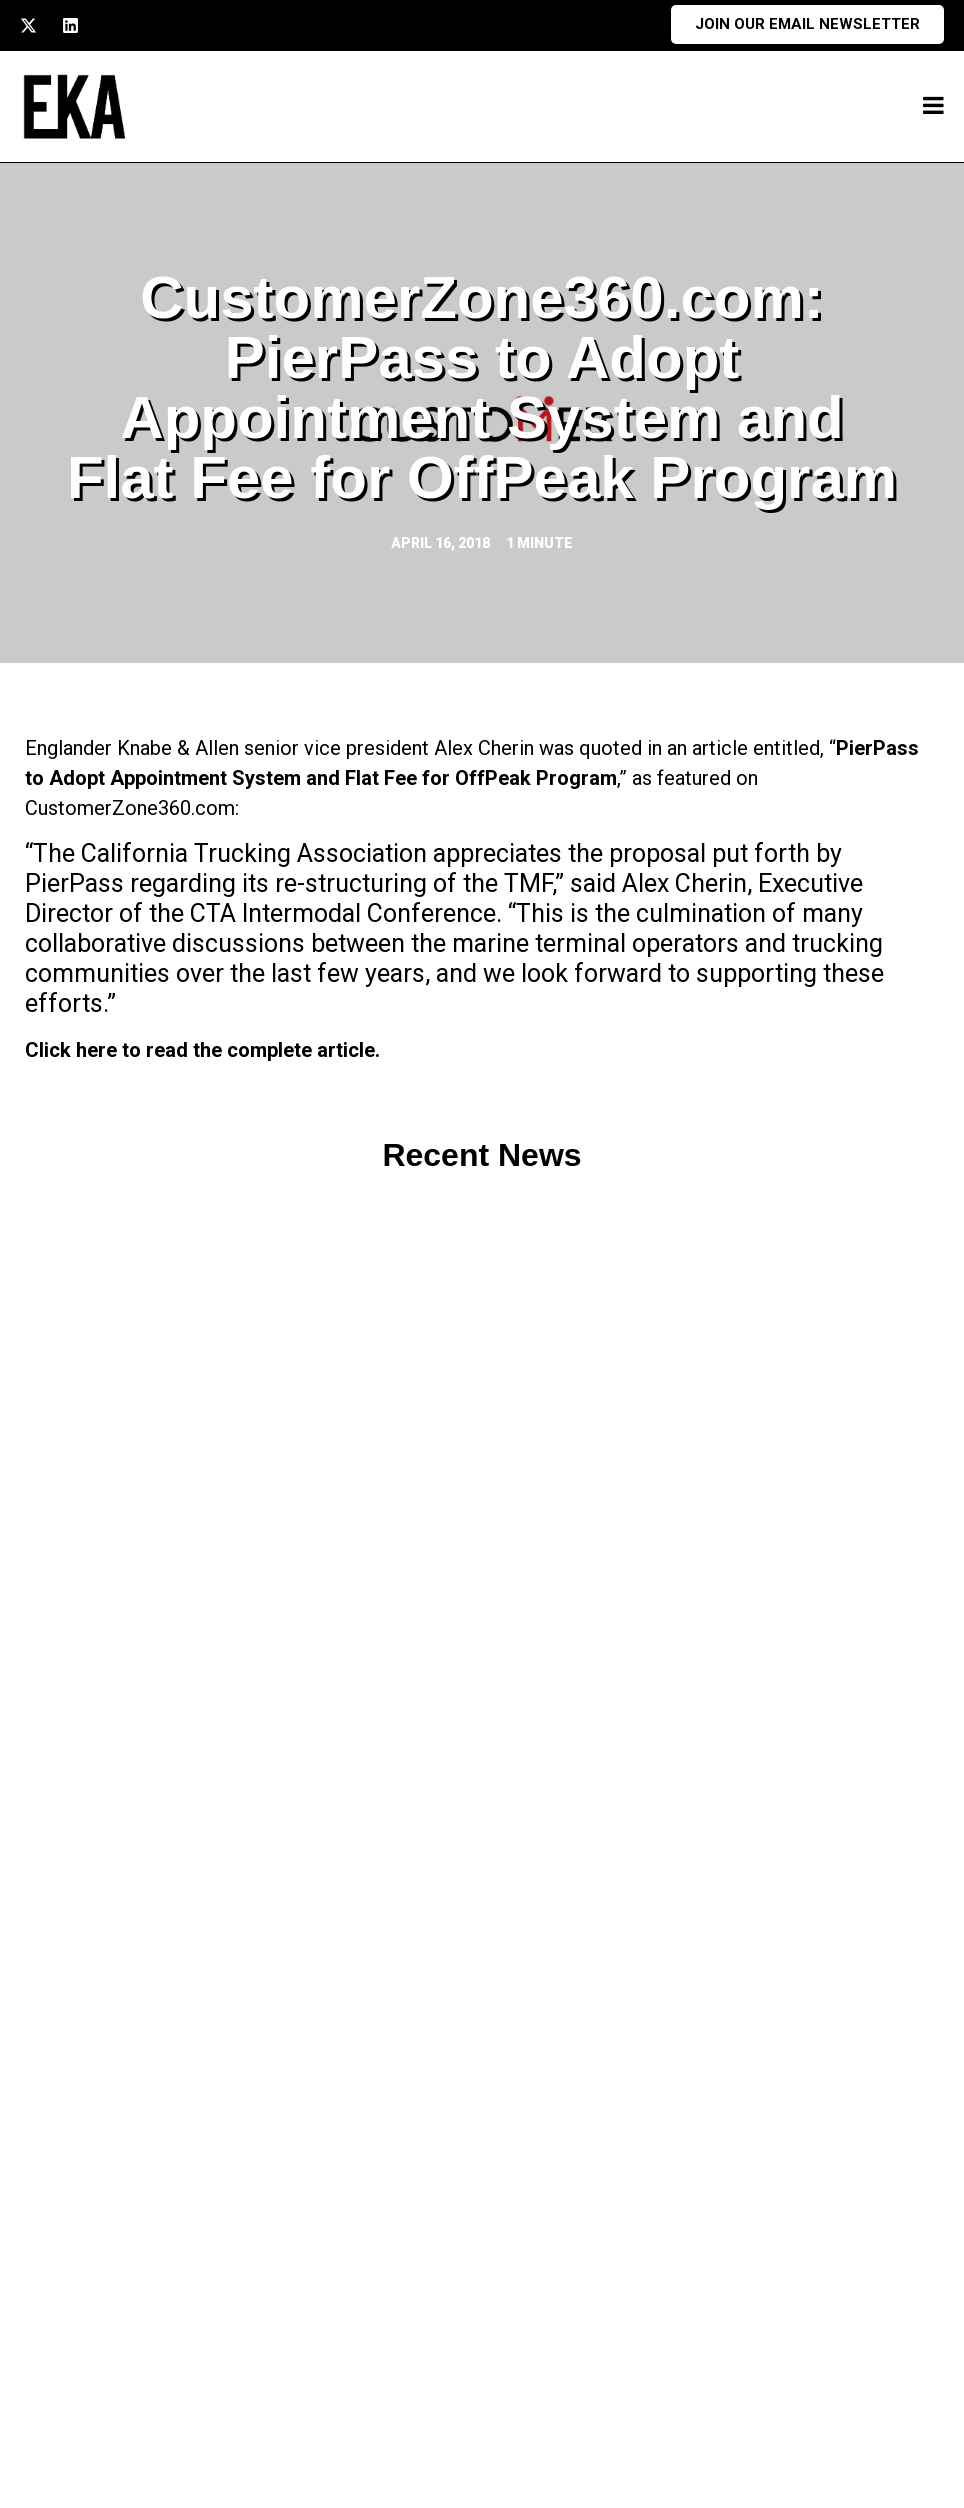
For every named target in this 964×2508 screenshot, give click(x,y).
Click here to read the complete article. (202, 1050)
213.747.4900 (167, 2360)
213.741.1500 (167, 2322)
